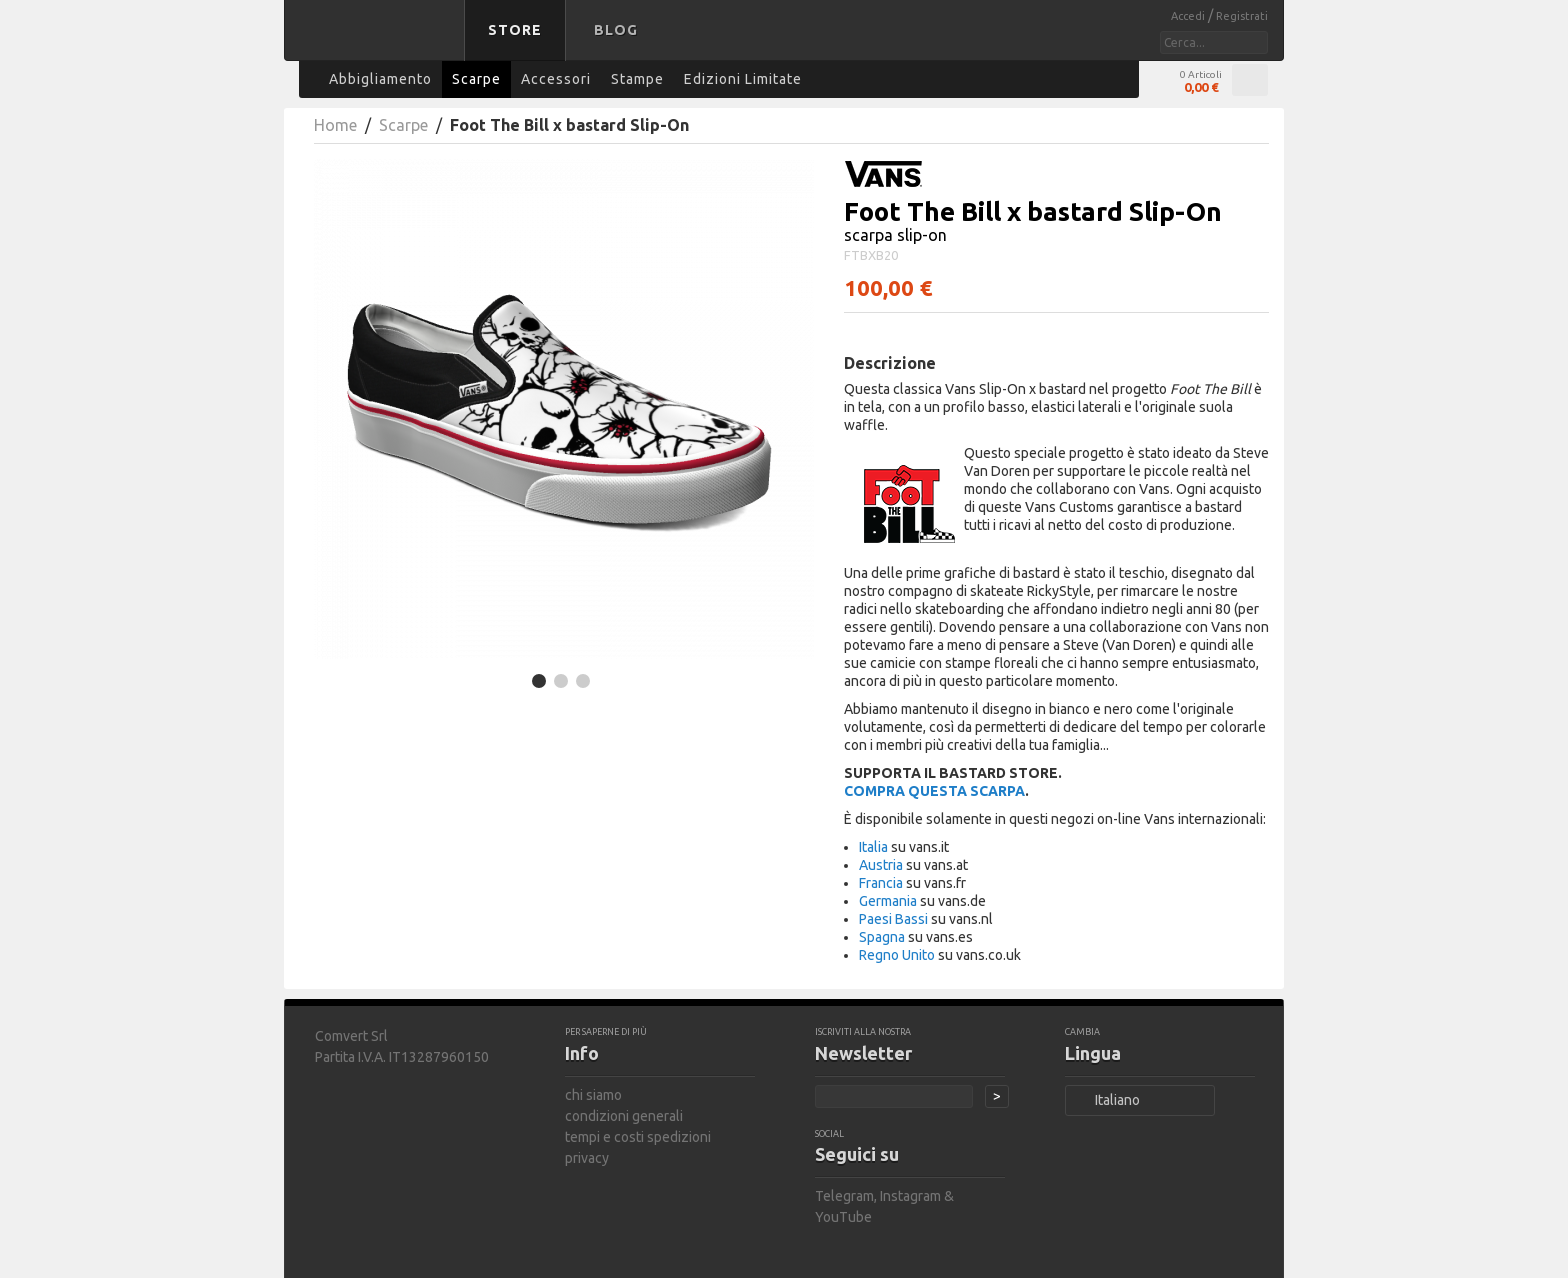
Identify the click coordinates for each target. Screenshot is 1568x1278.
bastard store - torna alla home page (378, 43)
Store (515, 30)
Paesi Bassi (893, 919)
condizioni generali (624, 1116)
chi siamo (593, 1095)
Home (335, 125)
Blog (616, 30)
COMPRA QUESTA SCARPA (934, 791)
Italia (873, 847)
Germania (888, 901)
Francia (881, 883)
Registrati (1242, 16)
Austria (881, 865)
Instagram (910, 1196)
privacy (587, 1158)
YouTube (843, 1217)
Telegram (844, 1196)
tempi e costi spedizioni (638, 1137)
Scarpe (403, 125)
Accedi (1189, 16)
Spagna (882, 937)
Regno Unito (897, 955)
